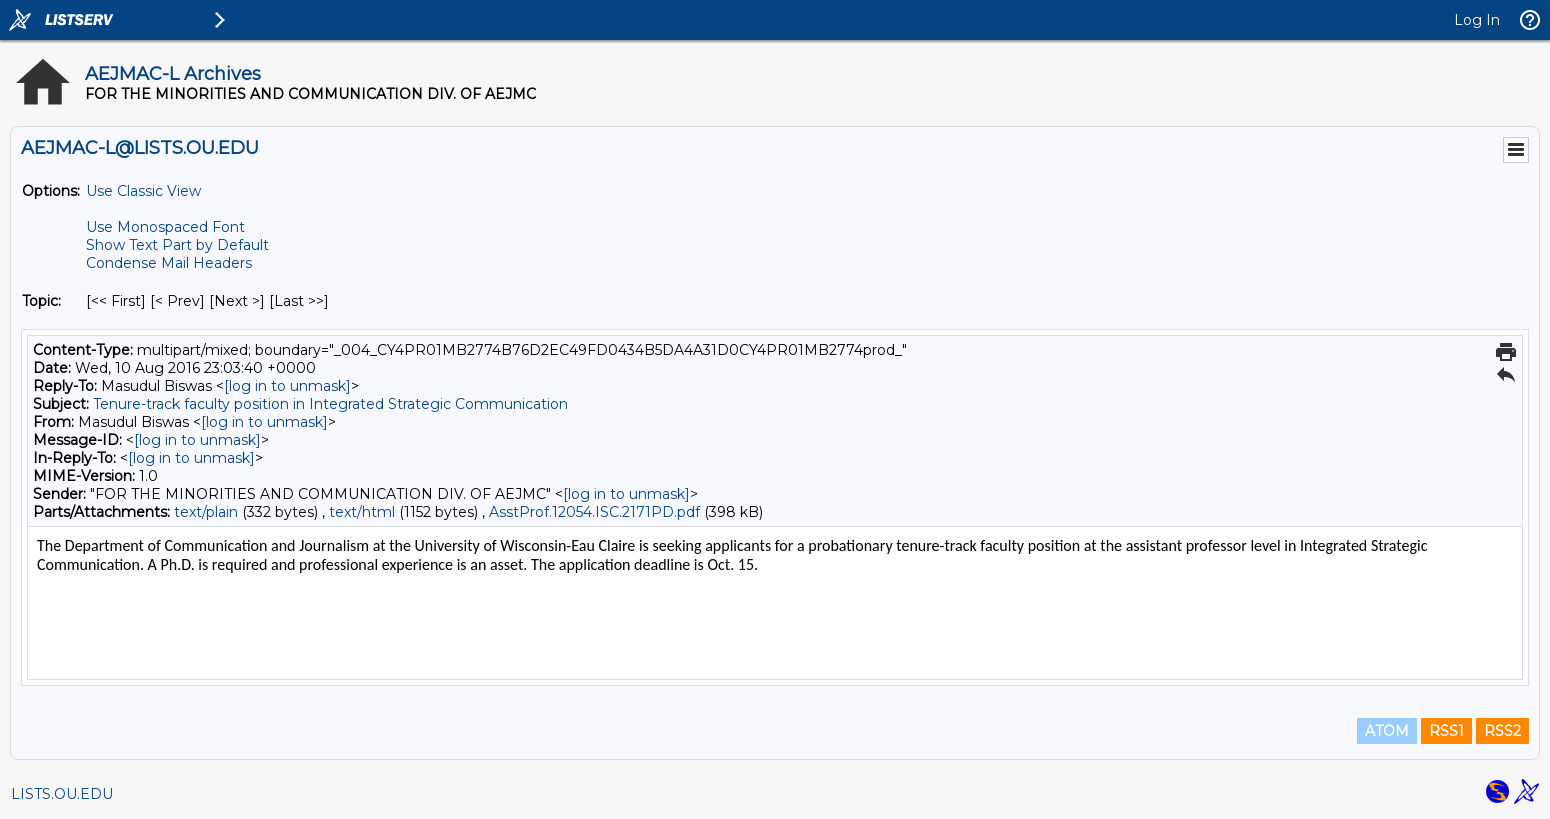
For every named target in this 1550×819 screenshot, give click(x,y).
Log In (1477, 20)
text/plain (206, 512)
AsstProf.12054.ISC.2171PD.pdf (594, 512)
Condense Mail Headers (169, 263)
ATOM (1387, 731)
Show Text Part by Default (177, 245)
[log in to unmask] (287, 386)
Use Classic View (143, 191)
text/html (362, 512)
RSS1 (1446, 731)
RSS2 (1502, 731)
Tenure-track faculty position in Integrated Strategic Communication (330, 404)
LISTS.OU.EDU (62, 794)
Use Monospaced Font (165, 227)
